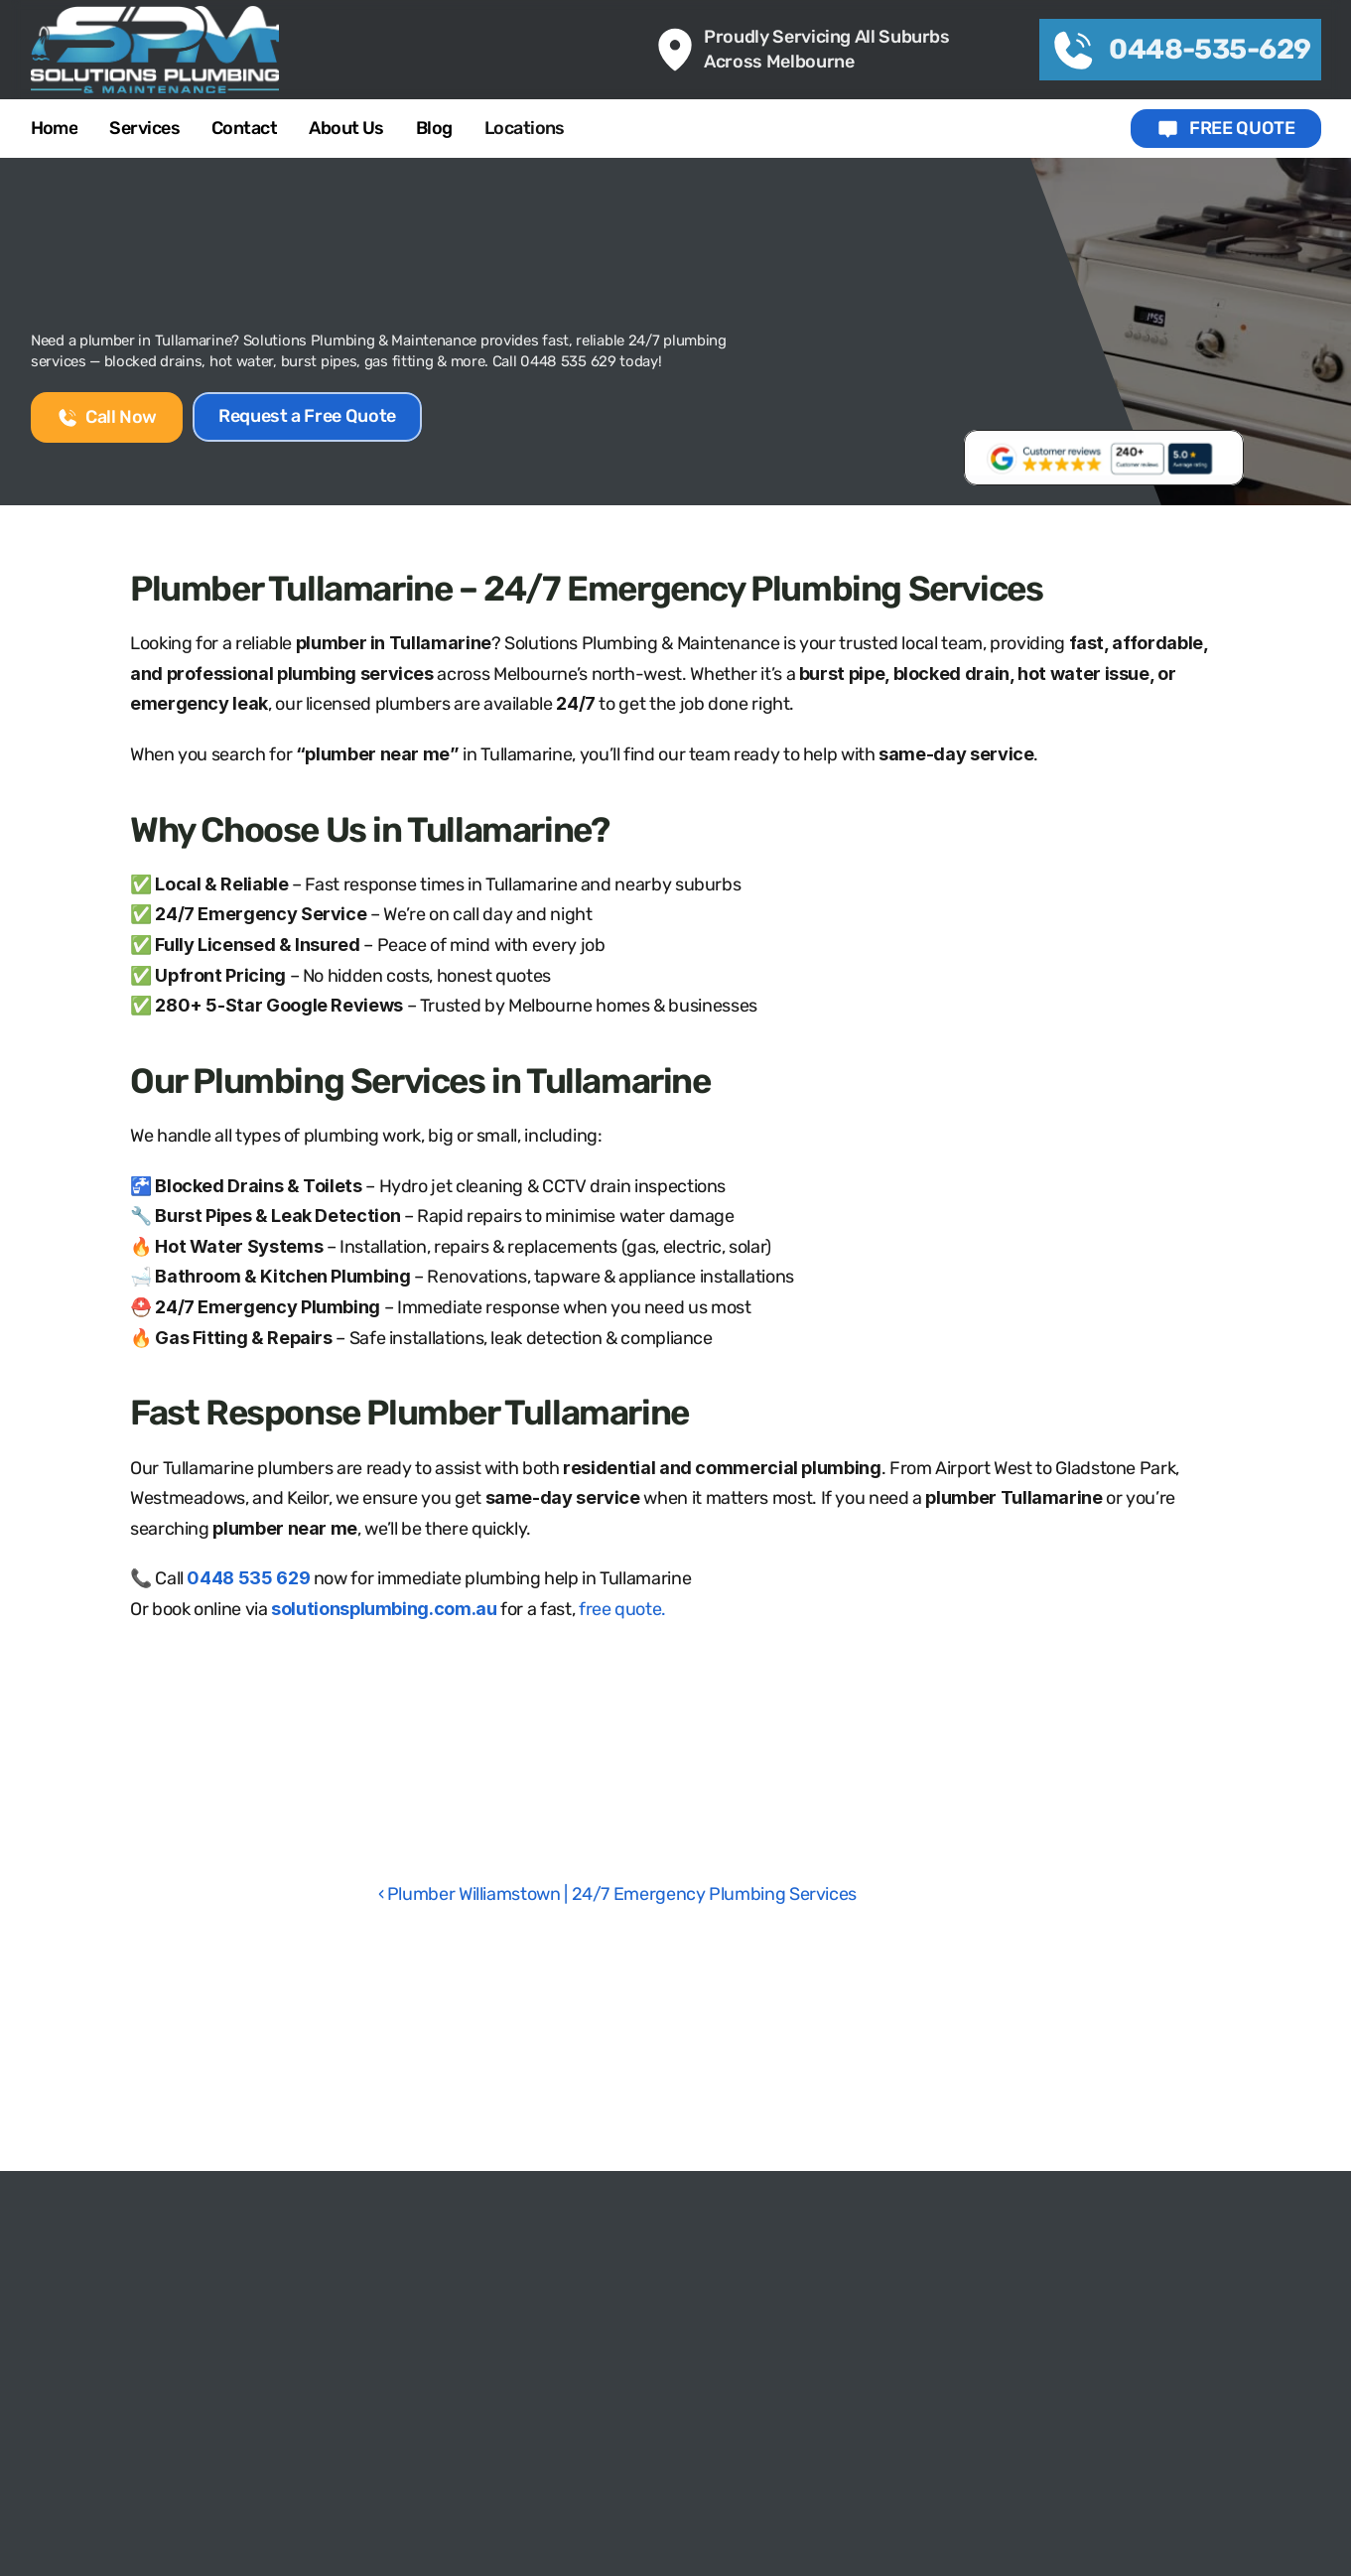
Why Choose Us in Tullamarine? (369, 830)
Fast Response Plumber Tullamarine (409, 1412)
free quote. (622, 1609)
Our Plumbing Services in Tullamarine (420, 1081)
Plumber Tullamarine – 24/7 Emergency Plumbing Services (586, 589)
